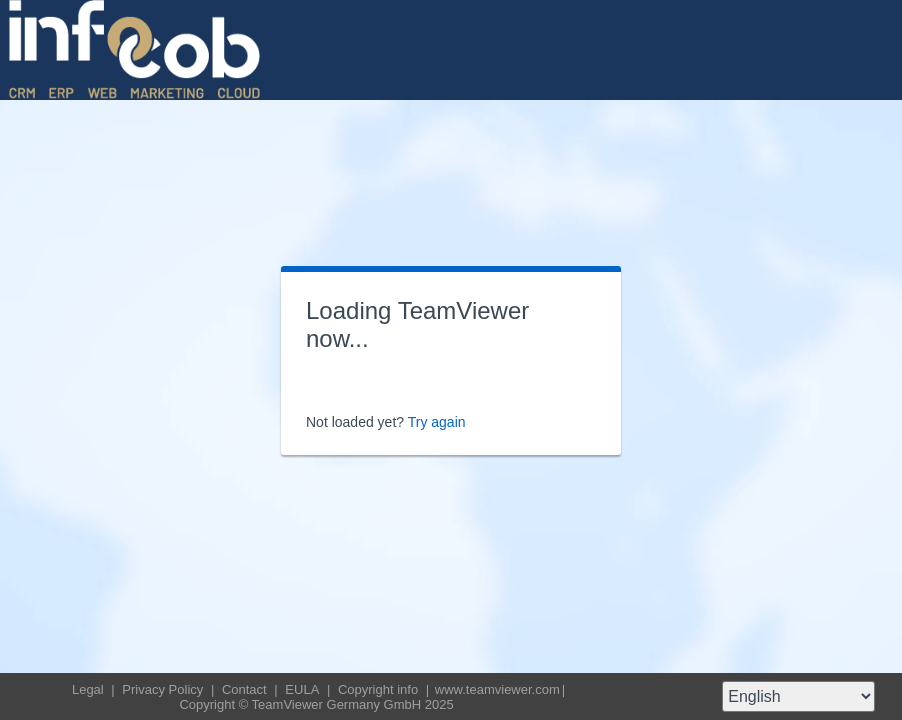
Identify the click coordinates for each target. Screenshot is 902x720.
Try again (437, 422)
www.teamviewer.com (497, 689)
